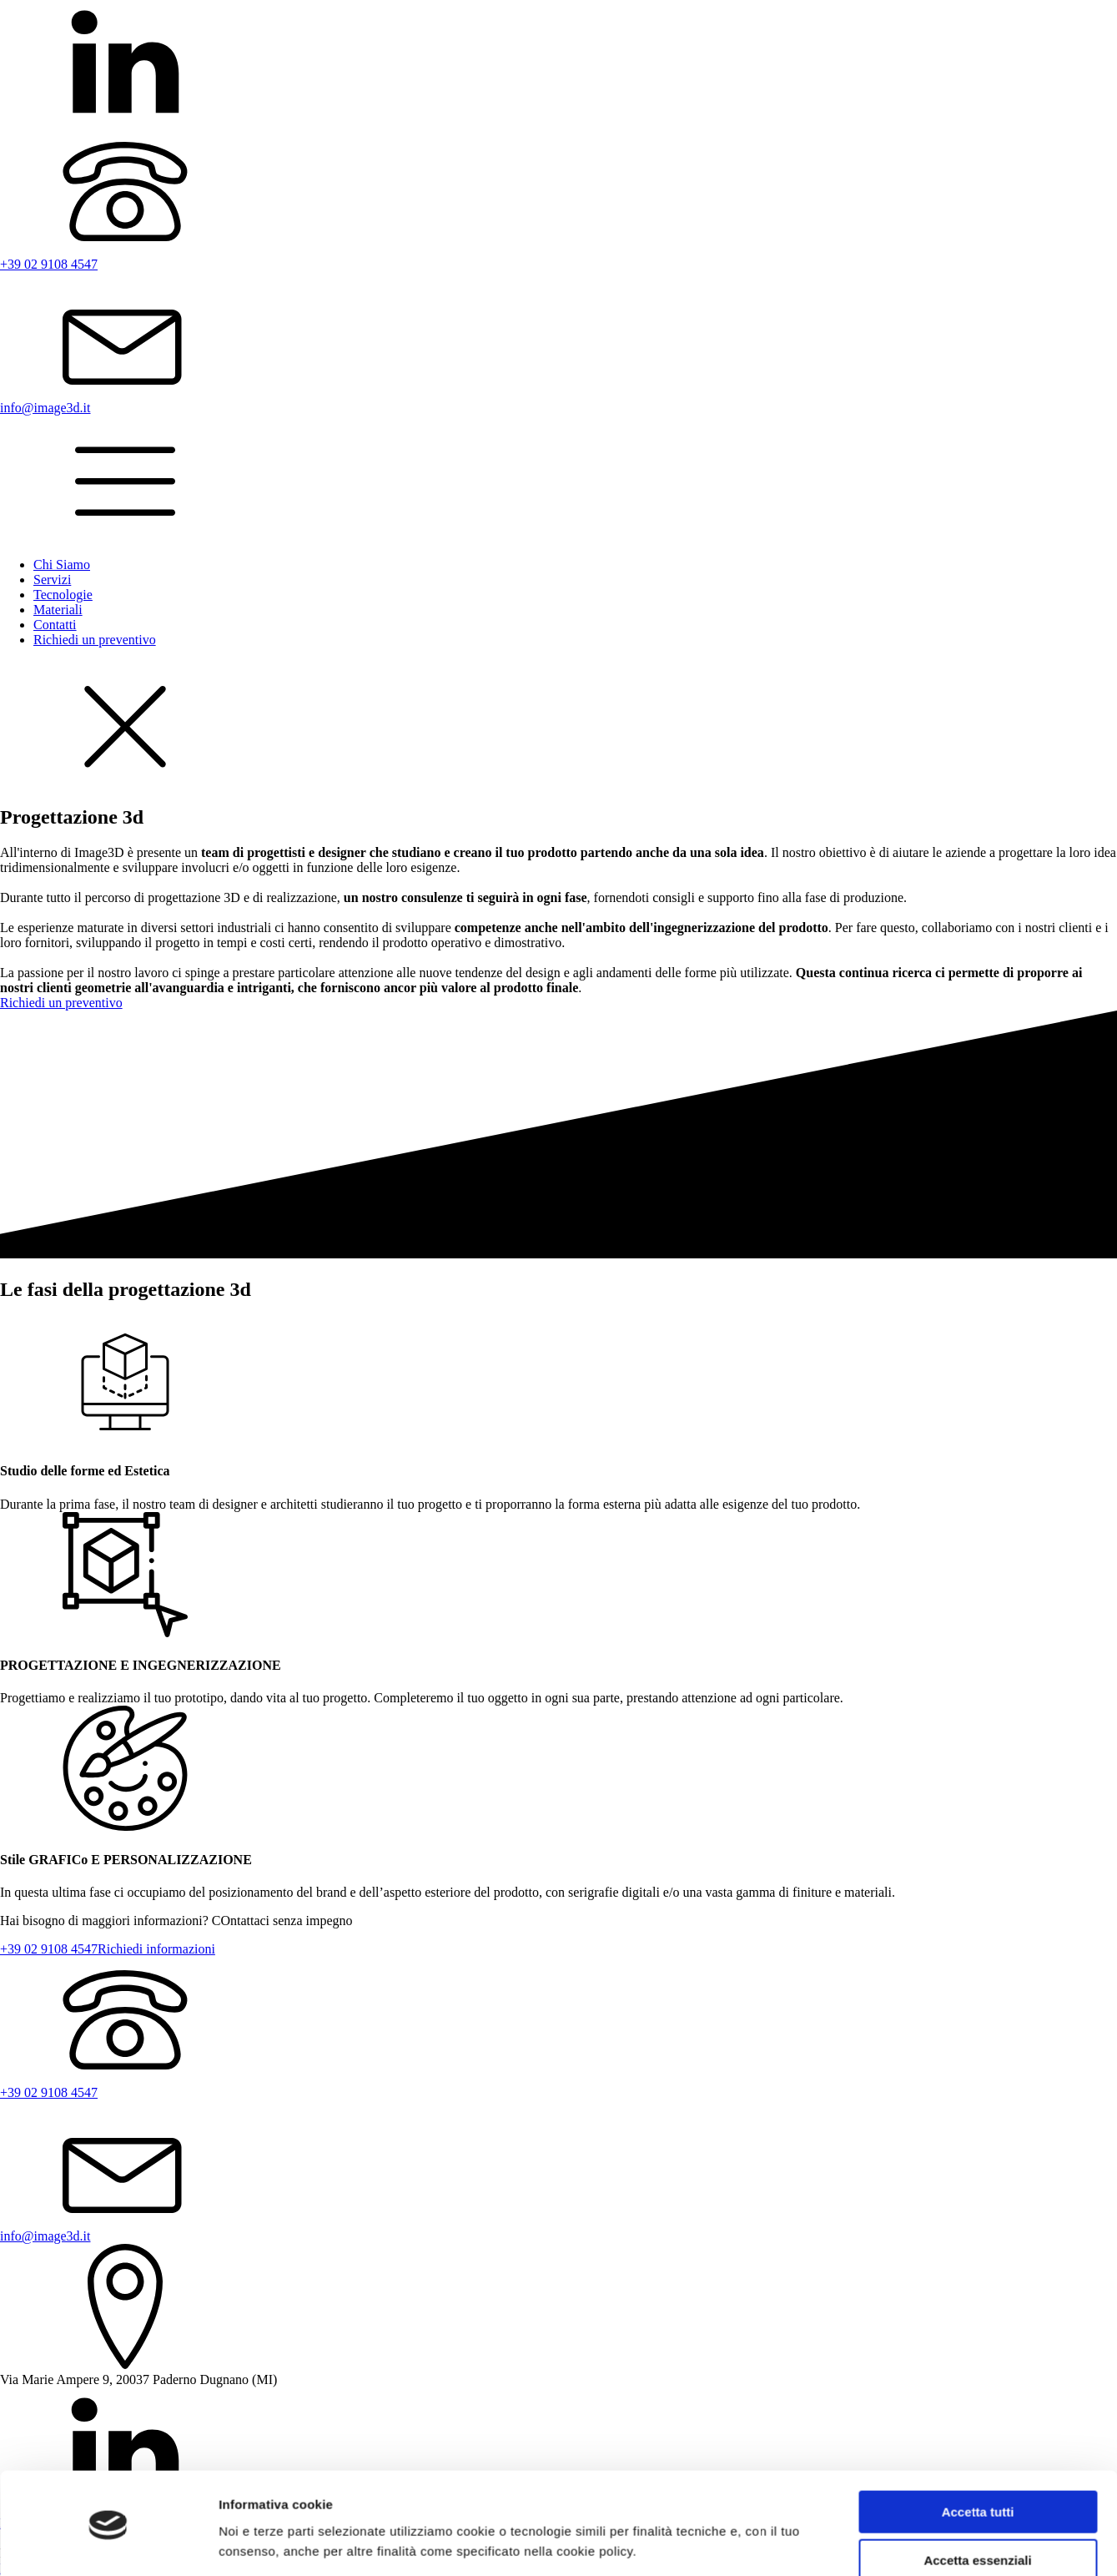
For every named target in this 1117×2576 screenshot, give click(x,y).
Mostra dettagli (264, 2543)
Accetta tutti (978, 2458)
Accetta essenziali (977, 2506)
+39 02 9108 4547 (49, 1949)
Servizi (52, 579)
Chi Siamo (61, 564)
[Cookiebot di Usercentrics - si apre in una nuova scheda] (108, 2543)
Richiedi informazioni (156, 1949)
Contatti (55, 625)
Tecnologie (63, 594)
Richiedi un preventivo (94, 640)
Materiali (58, 609)
